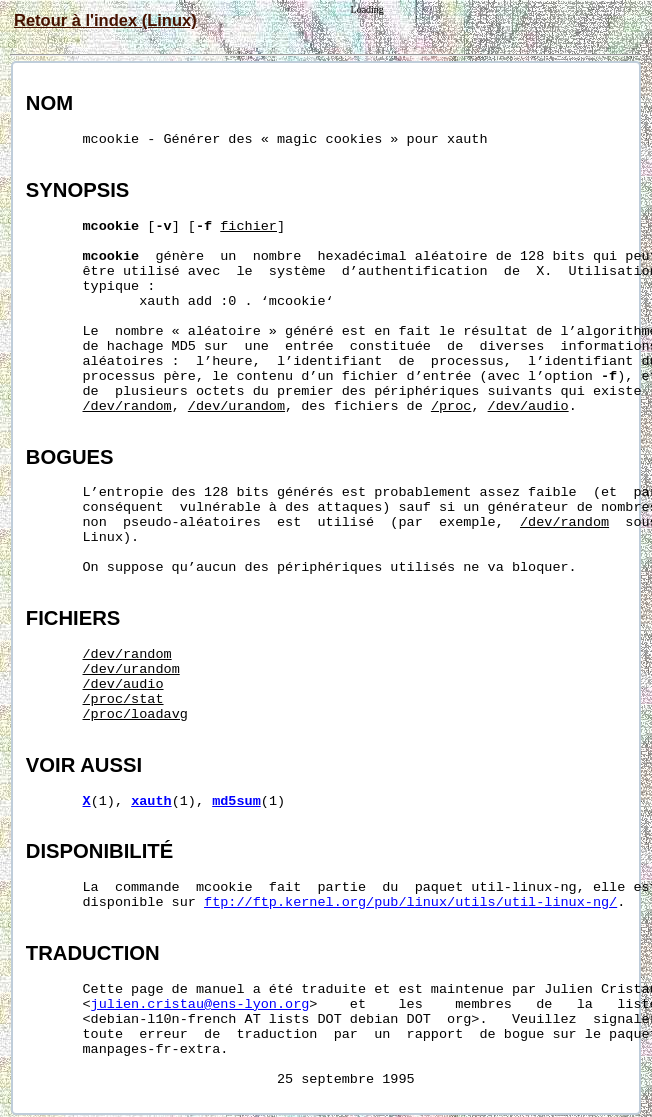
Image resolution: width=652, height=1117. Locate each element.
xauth (151, 801)
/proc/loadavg (135, 714)
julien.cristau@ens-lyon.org (200, 1004)
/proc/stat (123, 699)
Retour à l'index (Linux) (105, 20)
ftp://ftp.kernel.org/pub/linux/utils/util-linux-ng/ (410, 902)
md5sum (236, 801)
